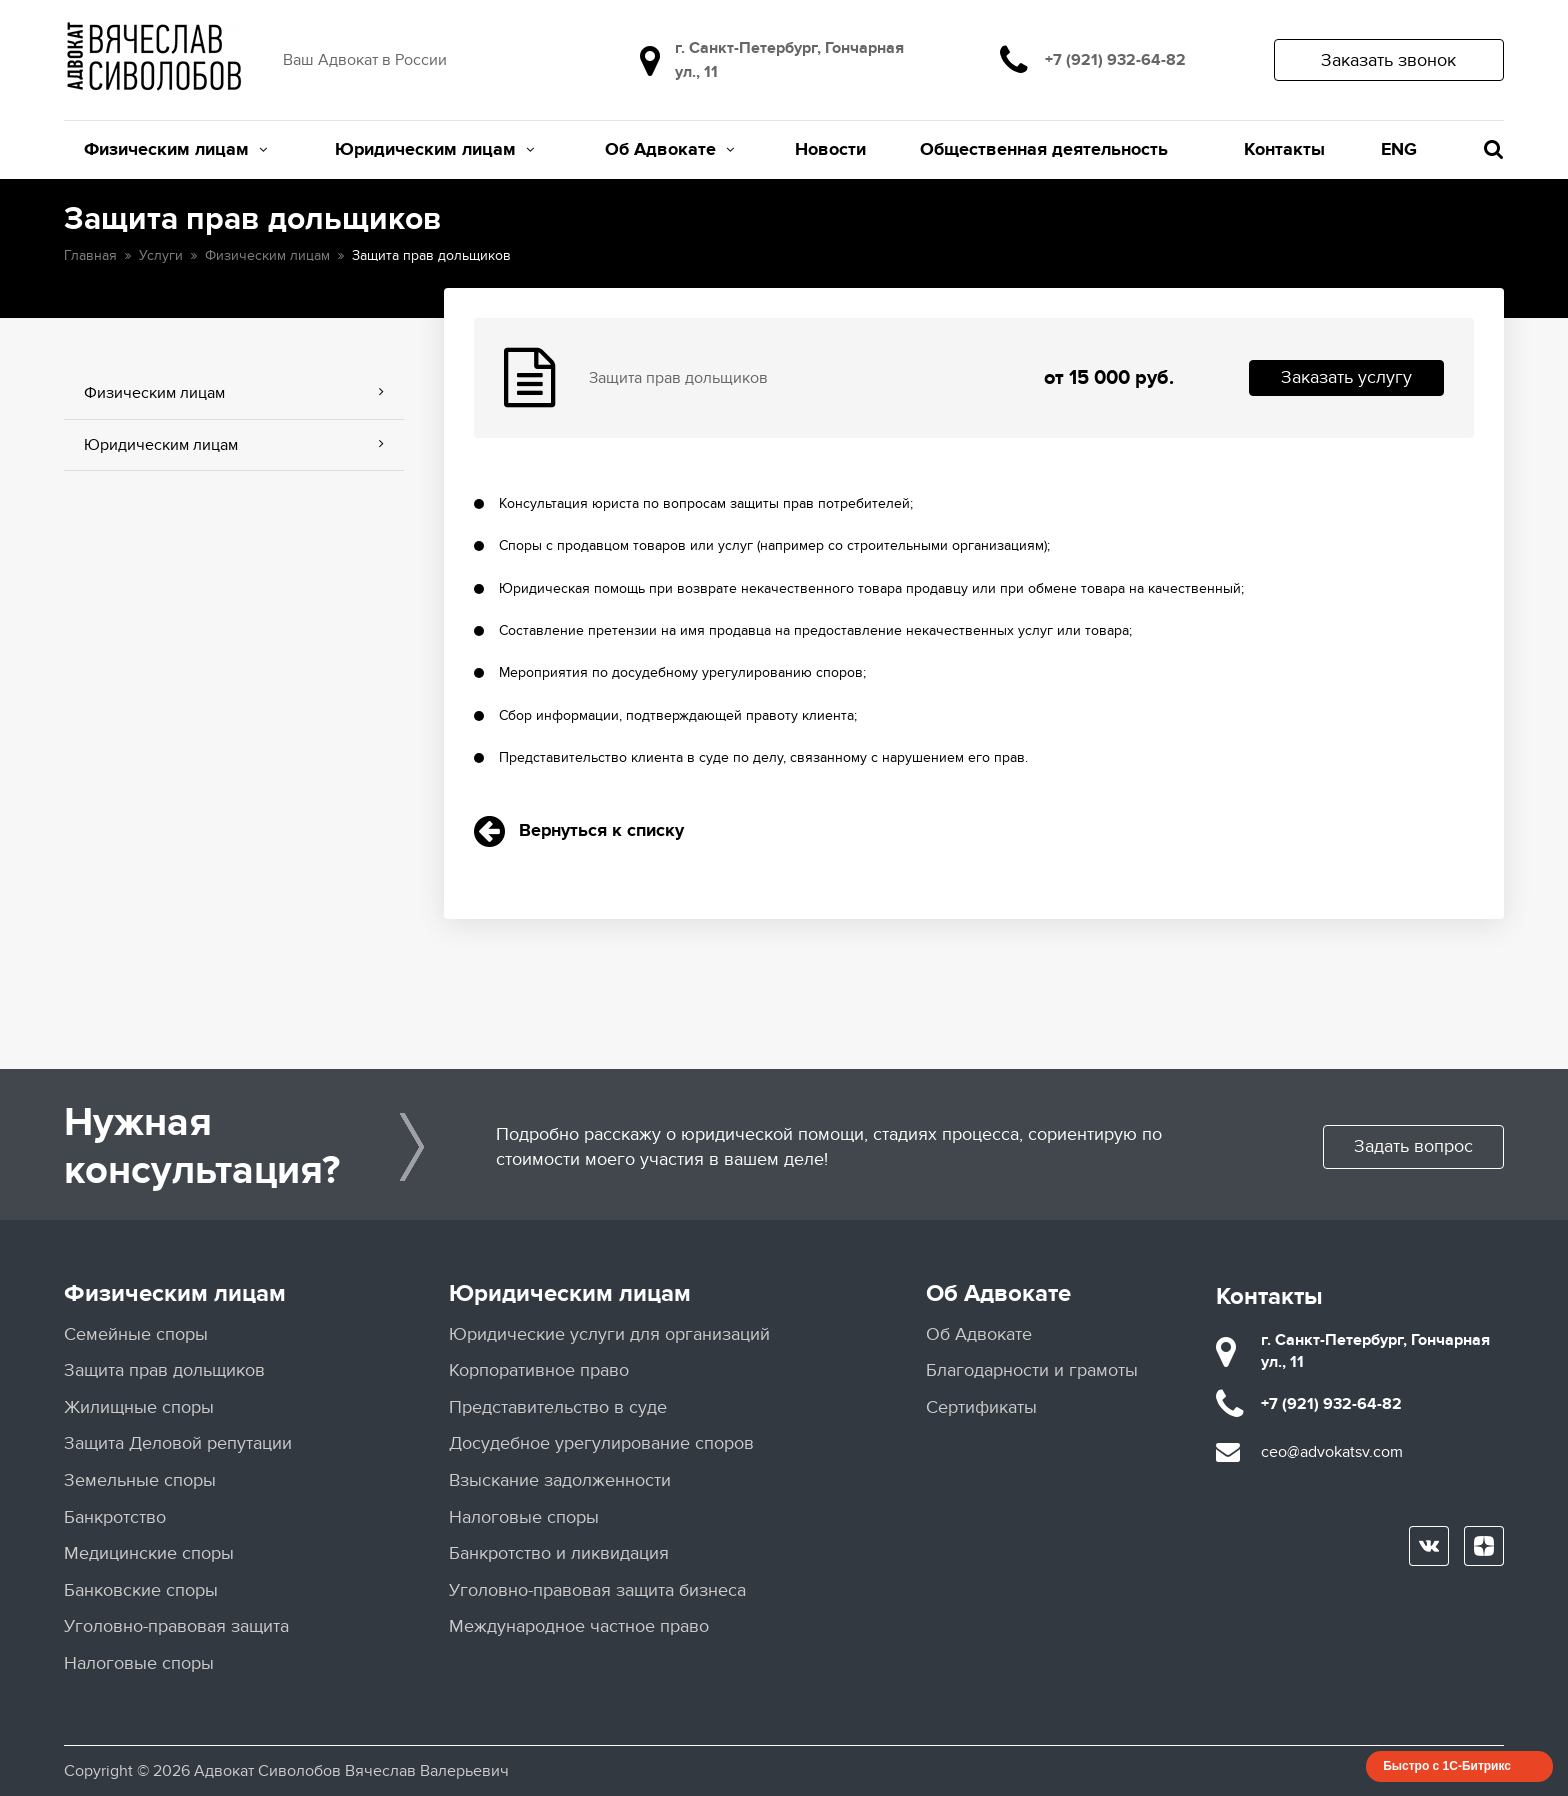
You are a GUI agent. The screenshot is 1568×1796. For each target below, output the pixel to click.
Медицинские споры (149, 1553)
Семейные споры (136, 1334)
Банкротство (115, 1517)
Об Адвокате (669, 150)
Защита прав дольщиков (164, 1370)
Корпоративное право (539, 1370)
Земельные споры (140, 1480)
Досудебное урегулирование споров (601, 1443)
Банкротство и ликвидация (559, 1553)
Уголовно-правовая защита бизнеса (597, 1590)
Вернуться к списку (579, 831)
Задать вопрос (1413, 1146)
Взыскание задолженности (560, 1480)
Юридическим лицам (434, 150)
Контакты (1284, 150)
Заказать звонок (1388, 60)
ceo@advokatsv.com (1332, 1452)
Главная (90, 255)
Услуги (161, 255)
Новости (830, 150)
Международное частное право (579, 1626)
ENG (1399, 150)
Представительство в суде (558, 1407)
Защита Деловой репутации (178, 1443)
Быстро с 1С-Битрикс (1447, 1766)
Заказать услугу (1346, 377)
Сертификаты (981, 1407)
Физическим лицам (175, 150)
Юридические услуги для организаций (609, 1334)
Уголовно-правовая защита (176, 1626)
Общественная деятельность (1044, 150)
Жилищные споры (139, 1407)
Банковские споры (141, 1590)
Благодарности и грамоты (1032, 1370)
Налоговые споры (139, 1663)
